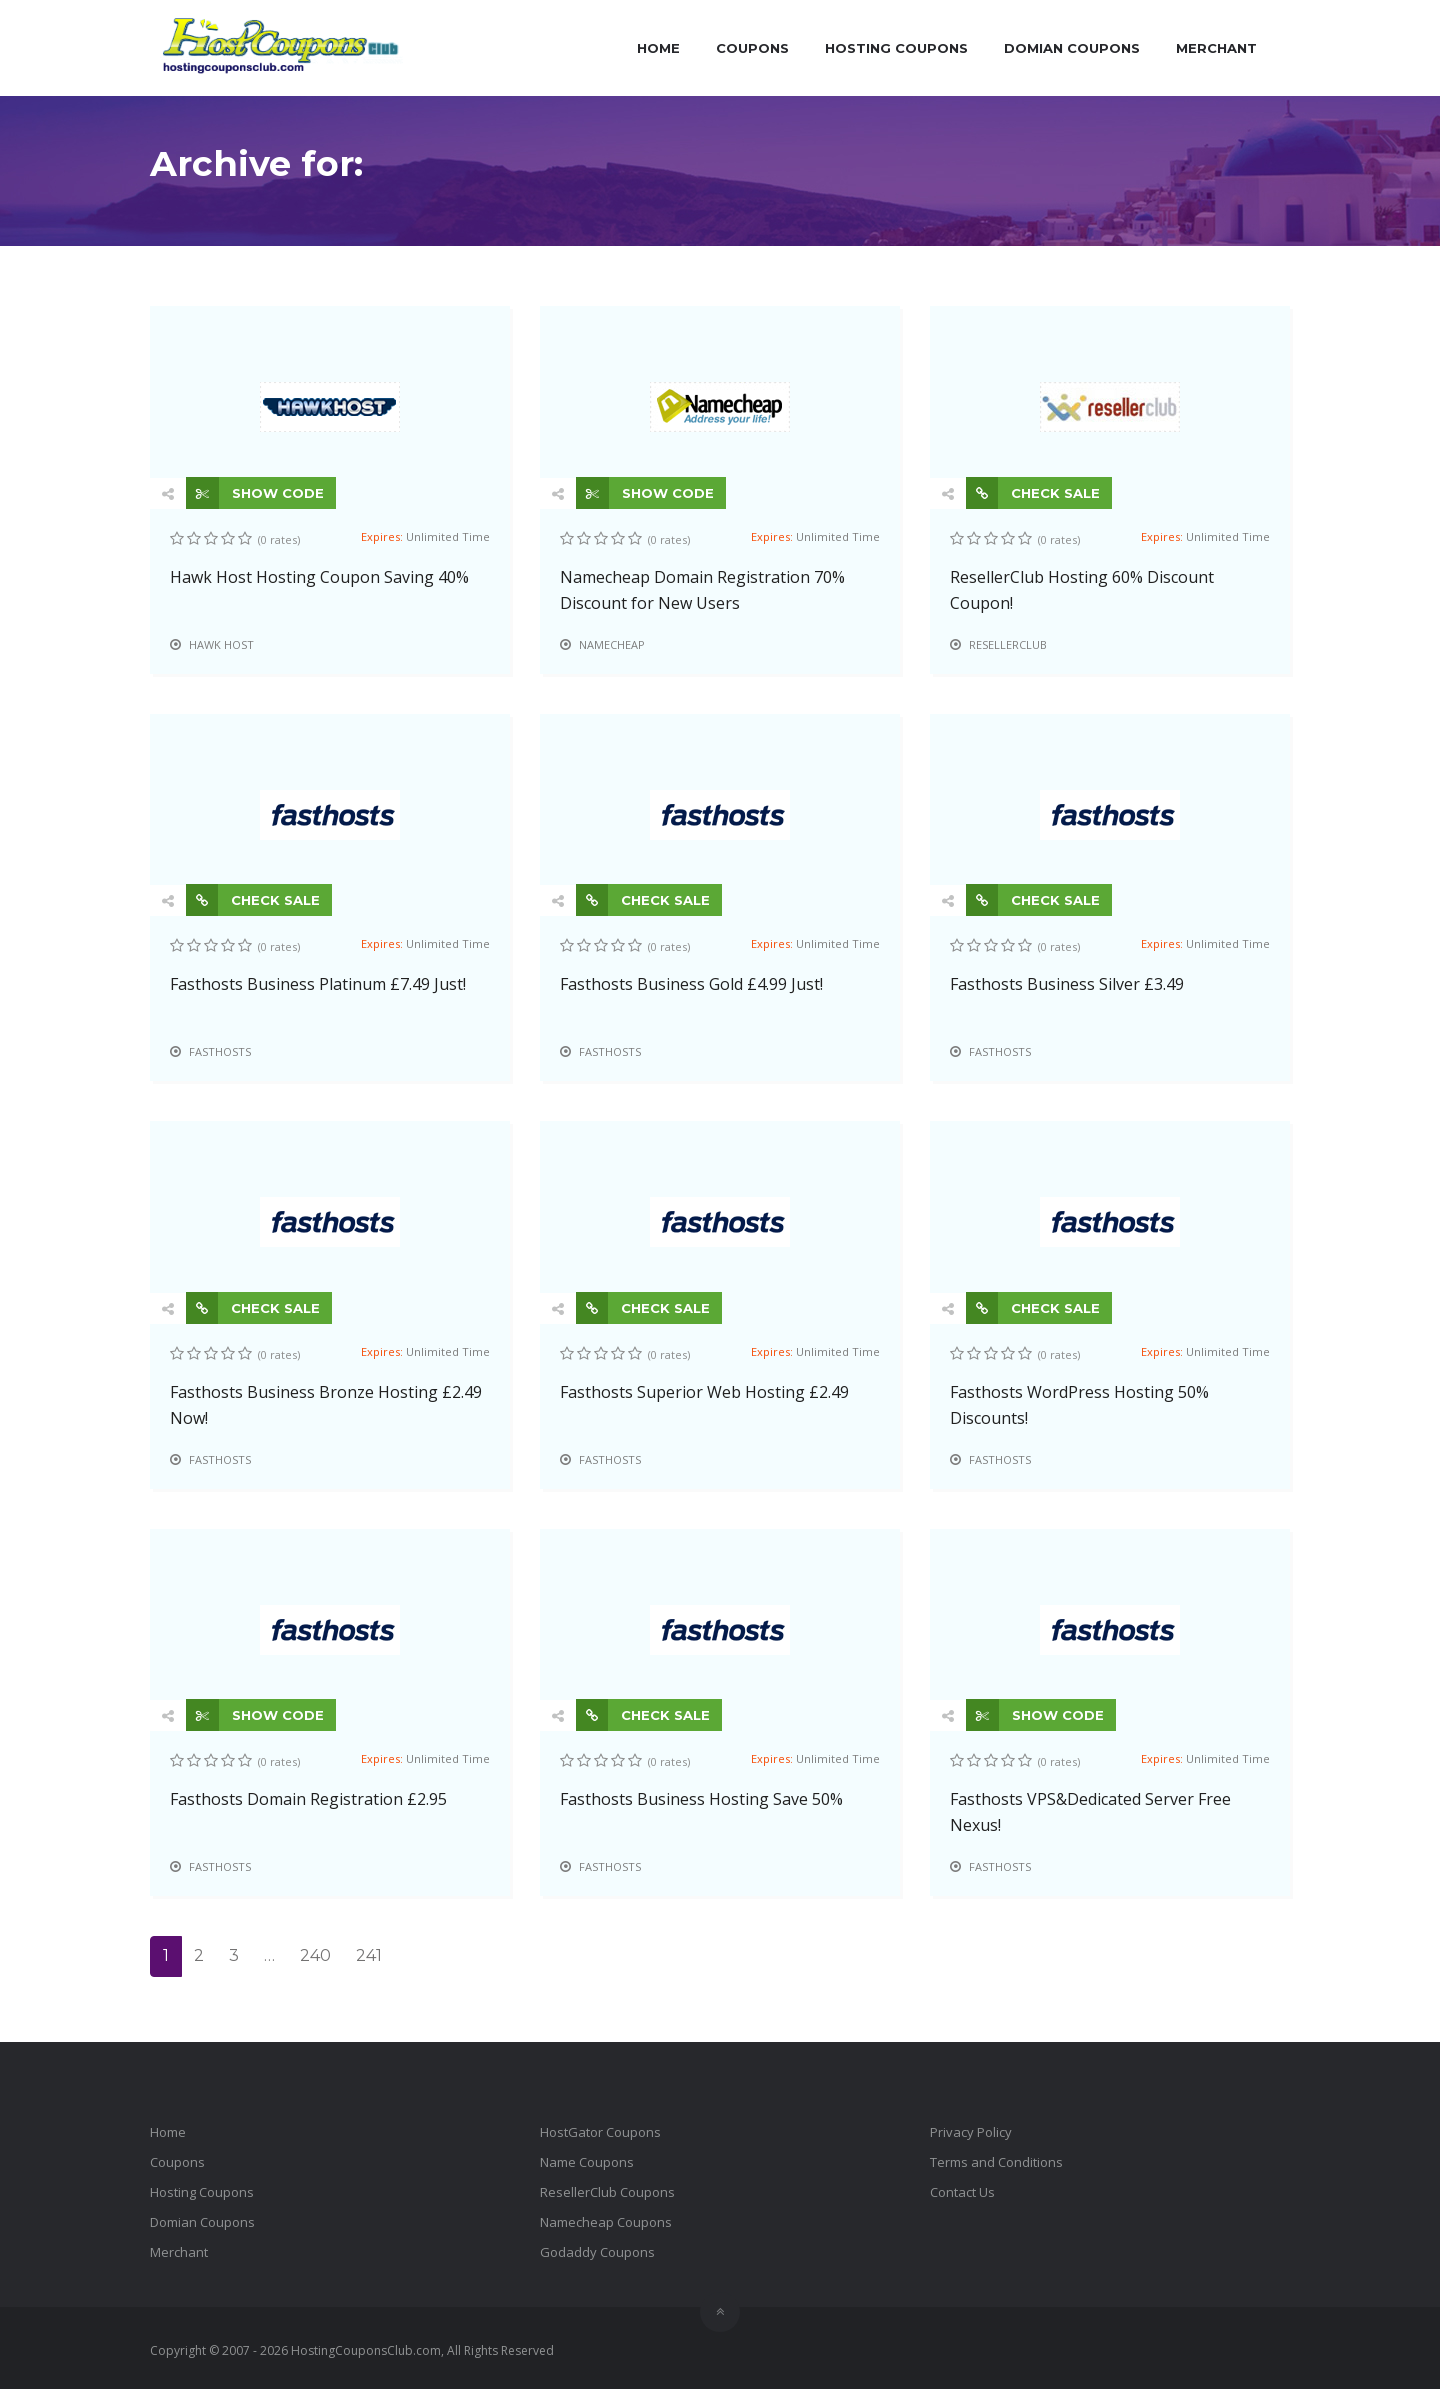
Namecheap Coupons (606, 2222)
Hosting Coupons (896, 48)
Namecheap (612, 644)
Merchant (1216, 48)
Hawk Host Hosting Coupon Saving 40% (319, 577)
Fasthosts (220, 1051)
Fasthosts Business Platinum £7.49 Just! (318, 984)
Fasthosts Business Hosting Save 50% (701, 1799)
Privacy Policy (971, 2132)
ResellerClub (1008, 644)
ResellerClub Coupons (607, 2192)
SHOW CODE (255, 493)
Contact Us (962, 2192)
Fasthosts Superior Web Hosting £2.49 (704, 1392)
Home (658, 48)
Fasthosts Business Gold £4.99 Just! (691, 984)
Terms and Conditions (996, 2162)
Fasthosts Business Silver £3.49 (1067, 984)
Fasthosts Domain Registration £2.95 (308, 1799)
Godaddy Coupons (597, 2252)
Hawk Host (221, 644)
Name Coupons (587, 2162)
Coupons (752, 48)
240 (315, 1955)
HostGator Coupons (600, 2132)
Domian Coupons (1072, 48)
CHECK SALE (1033, 493)
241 (369, 1955)
